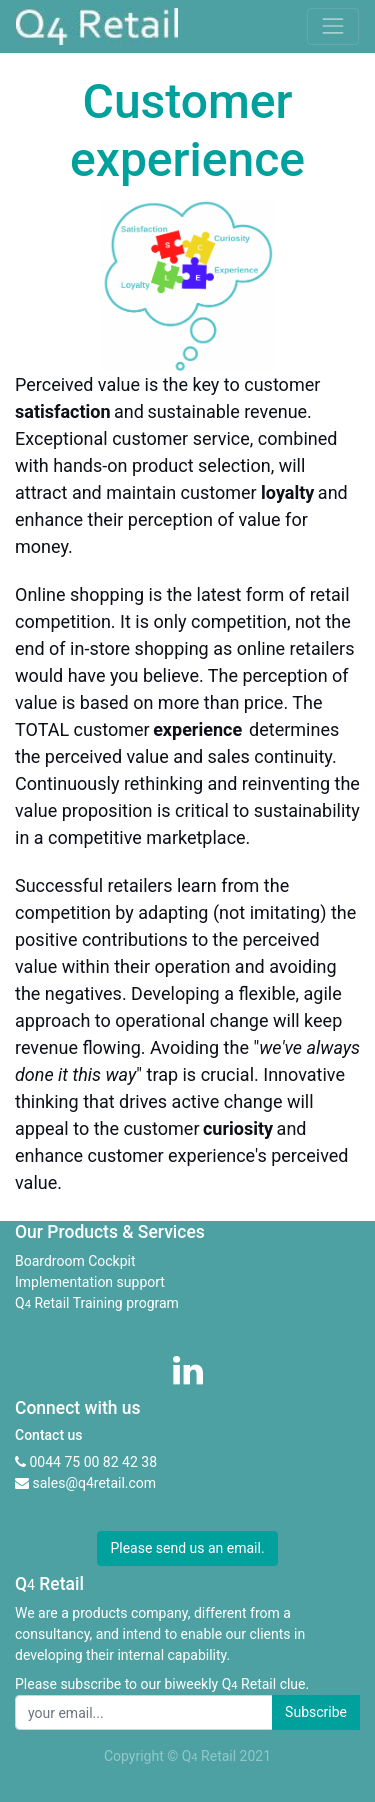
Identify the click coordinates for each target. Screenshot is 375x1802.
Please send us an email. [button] (187, 1548)
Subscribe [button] (316, 1712)
